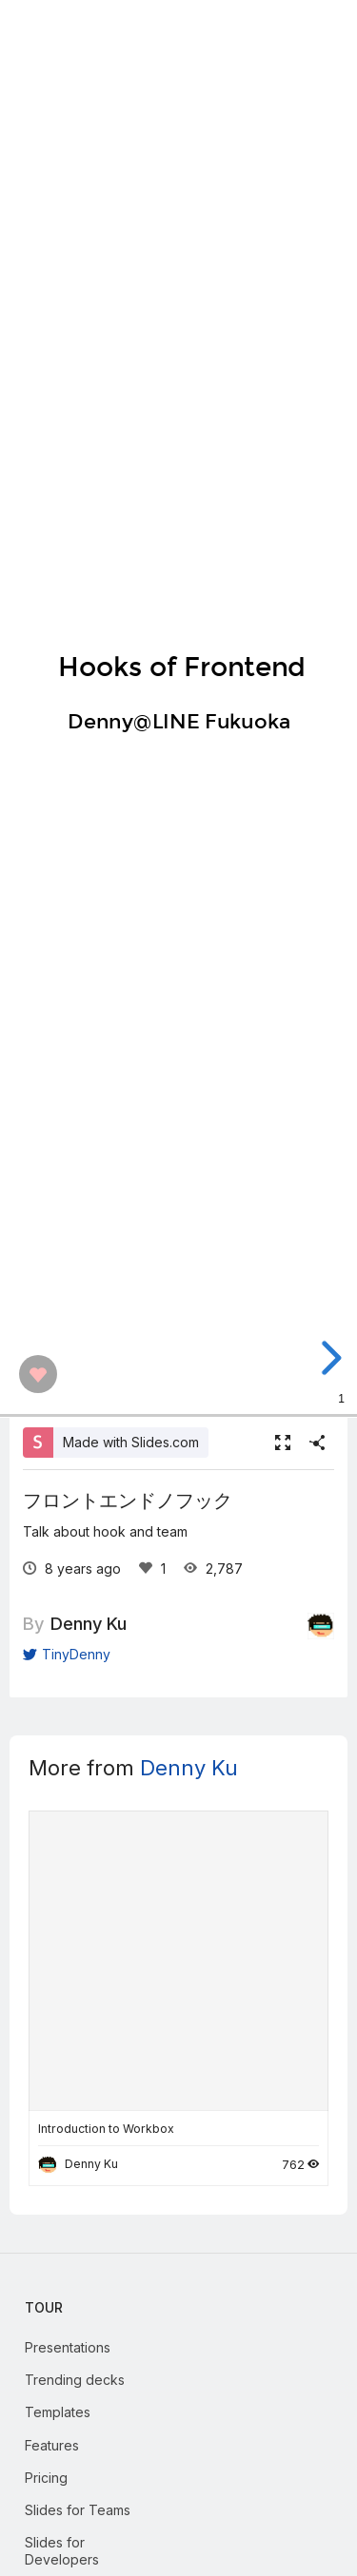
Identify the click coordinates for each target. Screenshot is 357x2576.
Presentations (67, 2347)
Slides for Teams (77, 2510)
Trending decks (75, 2380)
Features (52, 2445)
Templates (57, 2412)
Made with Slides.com (131, 1442)
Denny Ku (88, 1623)
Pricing (46, 2477)
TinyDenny (66, 1654)
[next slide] (338, 1358)
